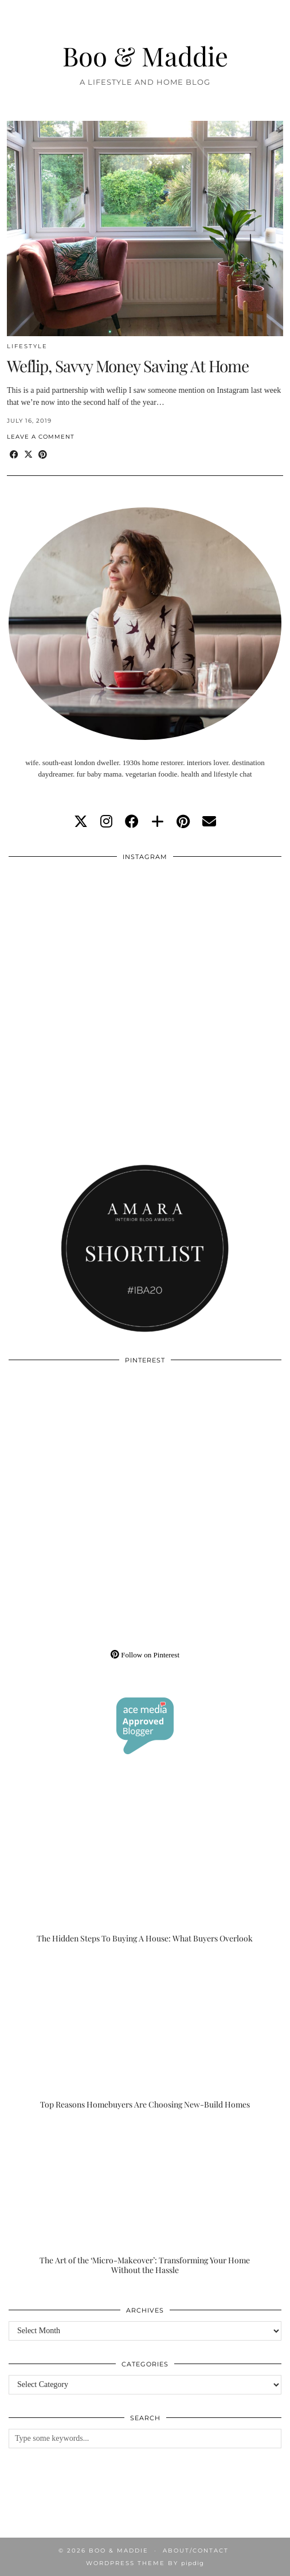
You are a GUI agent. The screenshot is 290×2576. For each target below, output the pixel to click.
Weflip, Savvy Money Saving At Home (128, 365)
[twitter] (81, 821)
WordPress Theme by (145, 2563)
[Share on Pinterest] (43, 455)
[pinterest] (183, 821)
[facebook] (132, 821)
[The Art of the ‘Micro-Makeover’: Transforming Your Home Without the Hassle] (145, 2199)
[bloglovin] (157, 821)
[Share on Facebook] (14, 455)
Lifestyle (27, 346)
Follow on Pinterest (145, 1655)
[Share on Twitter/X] (28, 455)
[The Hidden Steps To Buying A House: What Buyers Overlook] (145, 1868)
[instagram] (106, 821)
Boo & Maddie (145, 55)
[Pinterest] (77, 1439)
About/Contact (196, 2550)
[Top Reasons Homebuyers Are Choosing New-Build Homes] (145, 2034)
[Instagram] (77, 936)
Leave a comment (41, 436)
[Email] (209, 821)
